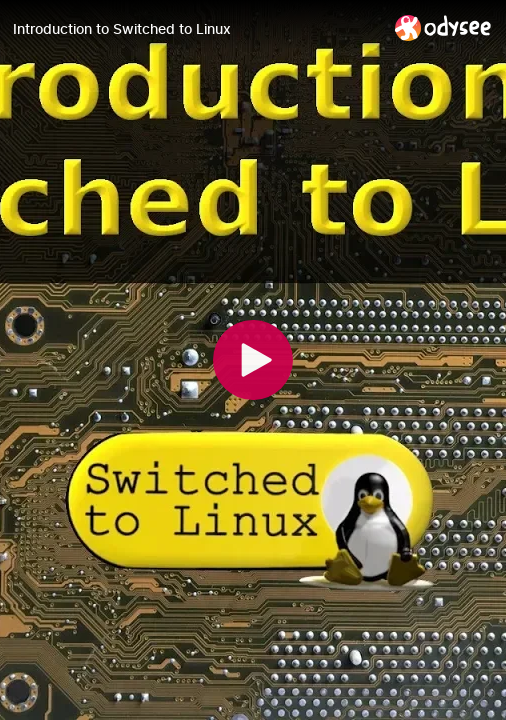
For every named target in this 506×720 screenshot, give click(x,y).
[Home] (443, 27)
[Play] (253, 360)
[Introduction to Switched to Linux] (196, 29)
